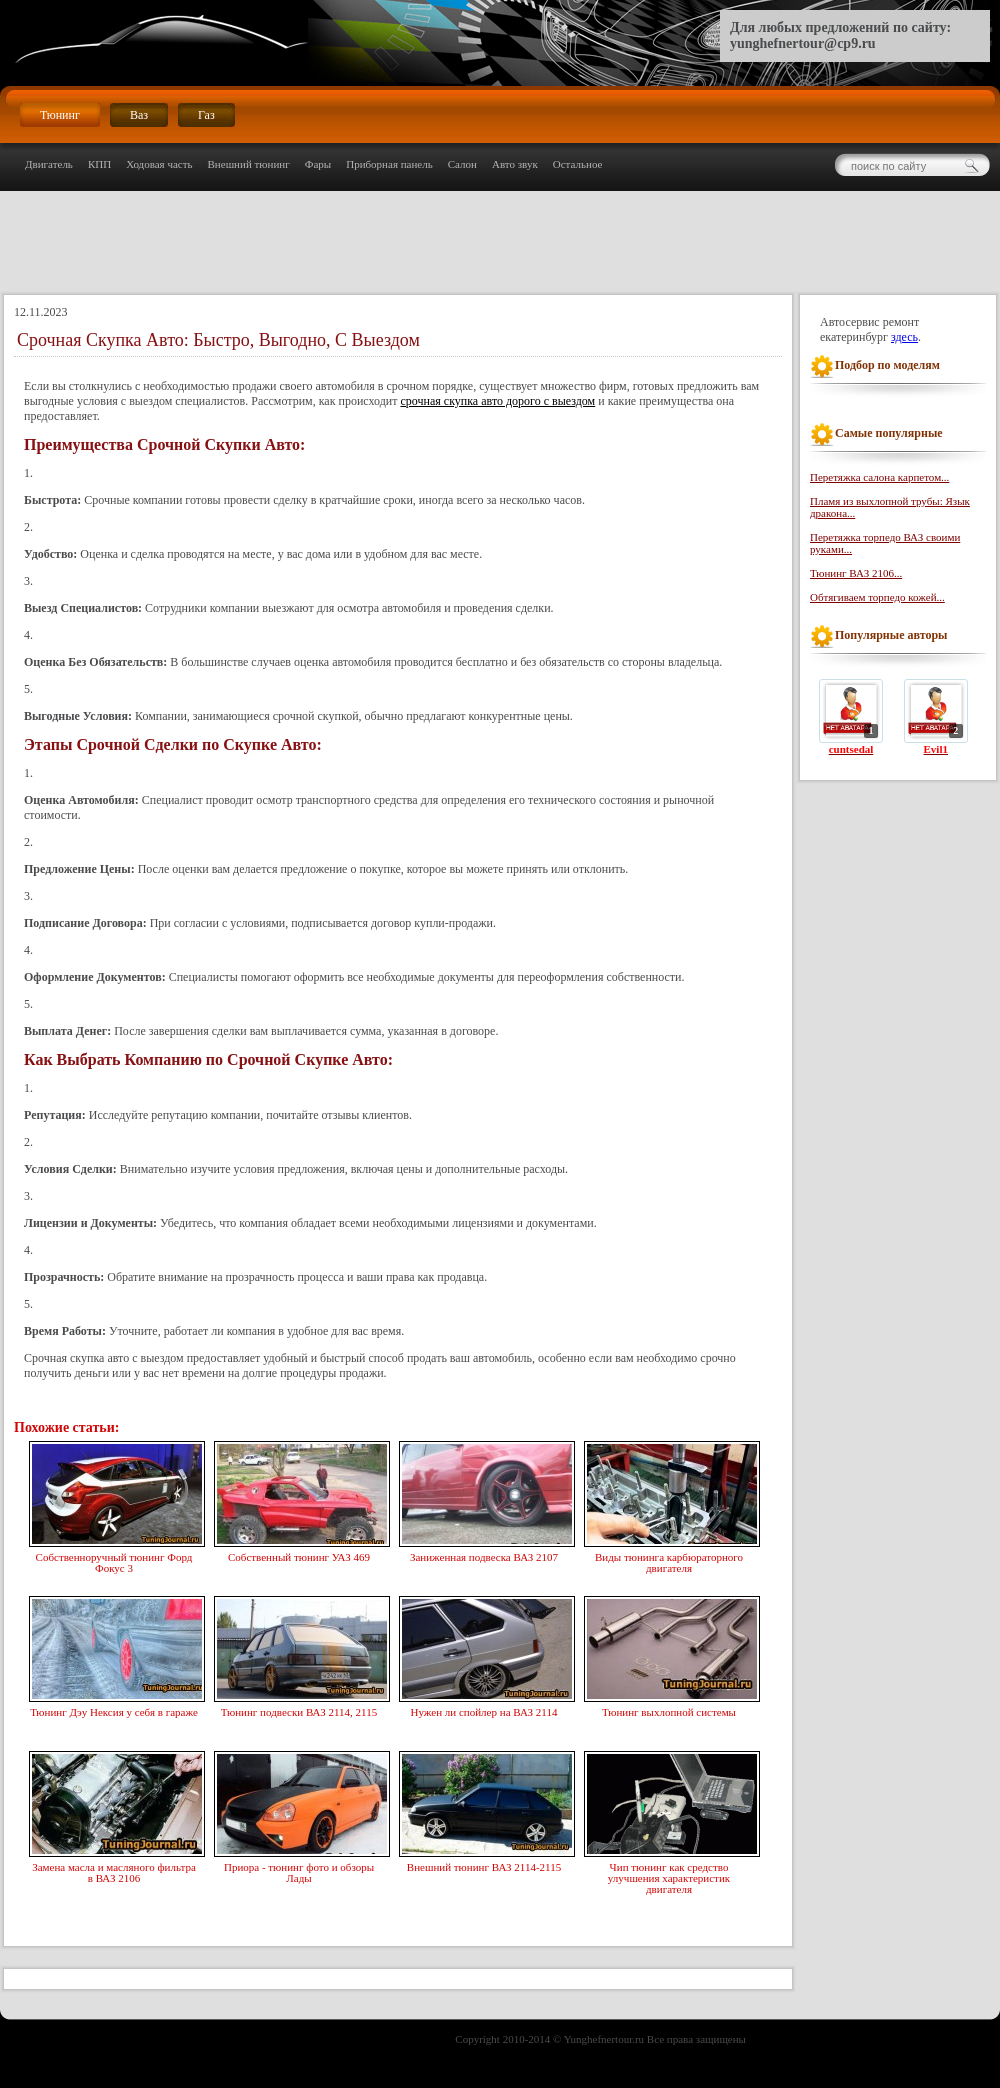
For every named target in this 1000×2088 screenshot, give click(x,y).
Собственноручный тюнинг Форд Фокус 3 (114, 1560)
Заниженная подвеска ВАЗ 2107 (484, 1555)
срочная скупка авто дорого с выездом (497, 401)
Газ (206, 115)
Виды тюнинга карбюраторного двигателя (669, 1560)
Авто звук (515, 164)
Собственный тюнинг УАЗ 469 (299, 1555)
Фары (318, 164)
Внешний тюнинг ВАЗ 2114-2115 (484, 1865)
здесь (904, 337)
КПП (99, 164)
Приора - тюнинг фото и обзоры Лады (299, 1870)
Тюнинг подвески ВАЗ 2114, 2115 (299, 1710)
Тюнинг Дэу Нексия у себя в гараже (114, 1710)
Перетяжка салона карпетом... (879, 477)
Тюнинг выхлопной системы (669, 1710)
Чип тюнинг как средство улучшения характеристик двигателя (669, 1876)
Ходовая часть (159, 164)
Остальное (578, 164)
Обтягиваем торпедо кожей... (877, 597)
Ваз (139, 115)
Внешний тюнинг (249, 164)
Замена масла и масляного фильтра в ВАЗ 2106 (114, 1870)
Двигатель (49, 164)
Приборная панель (389, 164)
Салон (462, 164)
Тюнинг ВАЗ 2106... (856, 573)
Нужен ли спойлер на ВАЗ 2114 (484, 1710)
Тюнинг (60, 115)
